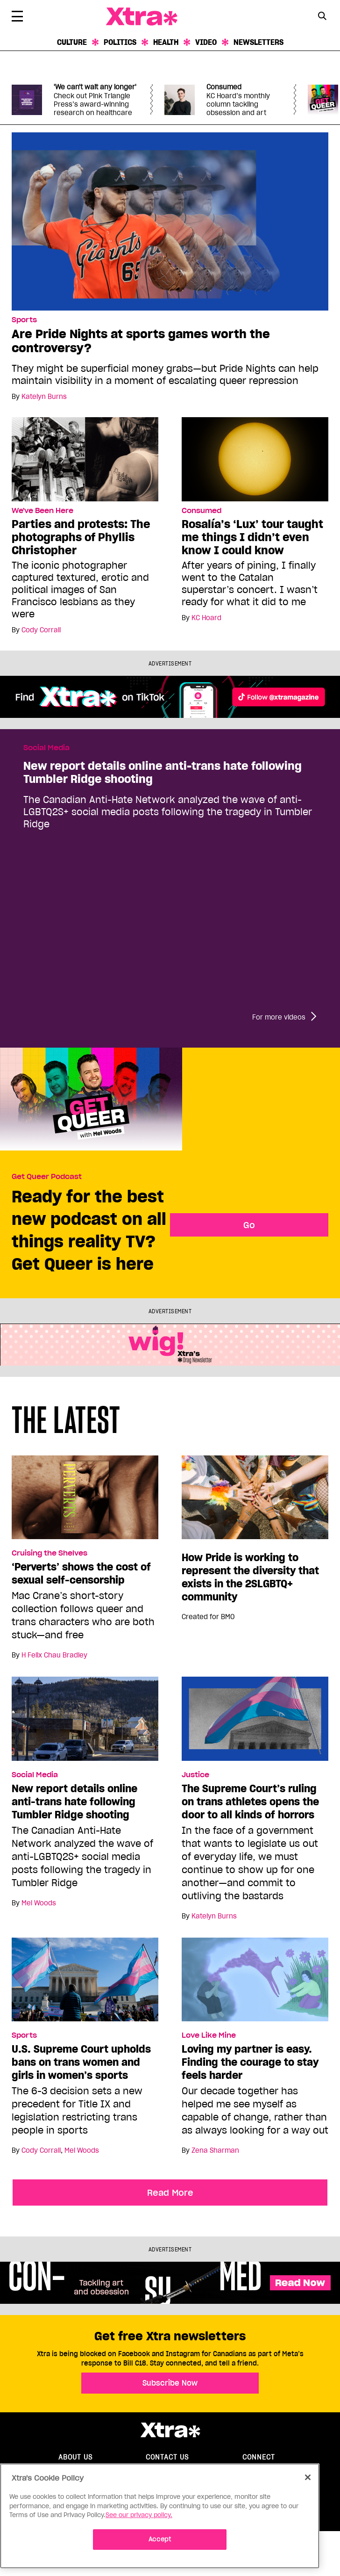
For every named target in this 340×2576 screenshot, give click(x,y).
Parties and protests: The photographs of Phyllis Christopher (81, 537)
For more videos (278, 1017)
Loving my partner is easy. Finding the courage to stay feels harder (250, 2062)
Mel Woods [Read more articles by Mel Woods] (38, 1903)
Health (165, 42)
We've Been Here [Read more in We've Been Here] (42, 511)
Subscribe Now (170, 2383)
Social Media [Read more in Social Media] (46, 748)
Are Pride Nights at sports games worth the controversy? (141, 340)
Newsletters (258, 42)
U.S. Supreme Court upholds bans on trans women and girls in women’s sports (81, 2062)
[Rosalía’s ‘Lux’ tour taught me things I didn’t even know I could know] (255, 458)
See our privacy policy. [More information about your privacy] (139, 2515)
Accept (160, 2539)
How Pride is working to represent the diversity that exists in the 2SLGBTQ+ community (250, 1577)
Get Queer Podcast (47, 1176)
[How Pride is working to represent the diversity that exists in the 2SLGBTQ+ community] (255, 1501)
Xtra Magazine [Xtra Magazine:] (170, 2430)
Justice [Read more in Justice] (195, 1775)
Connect (258, 2457)
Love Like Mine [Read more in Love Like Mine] (209, 2035)
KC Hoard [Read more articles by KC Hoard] (206, 618)
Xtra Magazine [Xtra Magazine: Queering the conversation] (141, 17)
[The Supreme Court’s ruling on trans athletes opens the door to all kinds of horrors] (255, 1723)
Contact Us (167, 2457)
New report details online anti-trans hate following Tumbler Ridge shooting (162, 773)
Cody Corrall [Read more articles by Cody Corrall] (41, 630)
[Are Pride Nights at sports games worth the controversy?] (170, 220)
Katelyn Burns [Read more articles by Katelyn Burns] (44, 396)
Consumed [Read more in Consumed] (201, 511)
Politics (120, 42)
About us (75, 2457)
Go (249, 1224)
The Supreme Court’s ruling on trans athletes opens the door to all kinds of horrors (250, 1801)
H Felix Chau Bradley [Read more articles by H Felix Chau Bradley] (54, 1655)
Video (206, 42)
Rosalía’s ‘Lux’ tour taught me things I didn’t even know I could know (252, 537)
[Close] (308, 2477)
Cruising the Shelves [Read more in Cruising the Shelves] (49, 1553)
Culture (72, 42)
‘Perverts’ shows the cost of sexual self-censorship (81, 1573)
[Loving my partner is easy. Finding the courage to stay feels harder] (255, 1983)
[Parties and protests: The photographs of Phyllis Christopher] (85, 458)
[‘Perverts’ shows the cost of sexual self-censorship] (85, 1501)
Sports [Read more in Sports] (24, 320)
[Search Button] (322, 16)
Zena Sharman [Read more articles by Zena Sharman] (215, 2150)
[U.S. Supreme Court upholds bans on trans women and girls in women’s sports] (85, 1983)
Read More (170, 2192)
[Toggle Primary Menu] (17, 18)
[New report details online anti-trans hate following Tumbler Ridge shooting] (85, 1723)
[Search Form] (322, 17)
